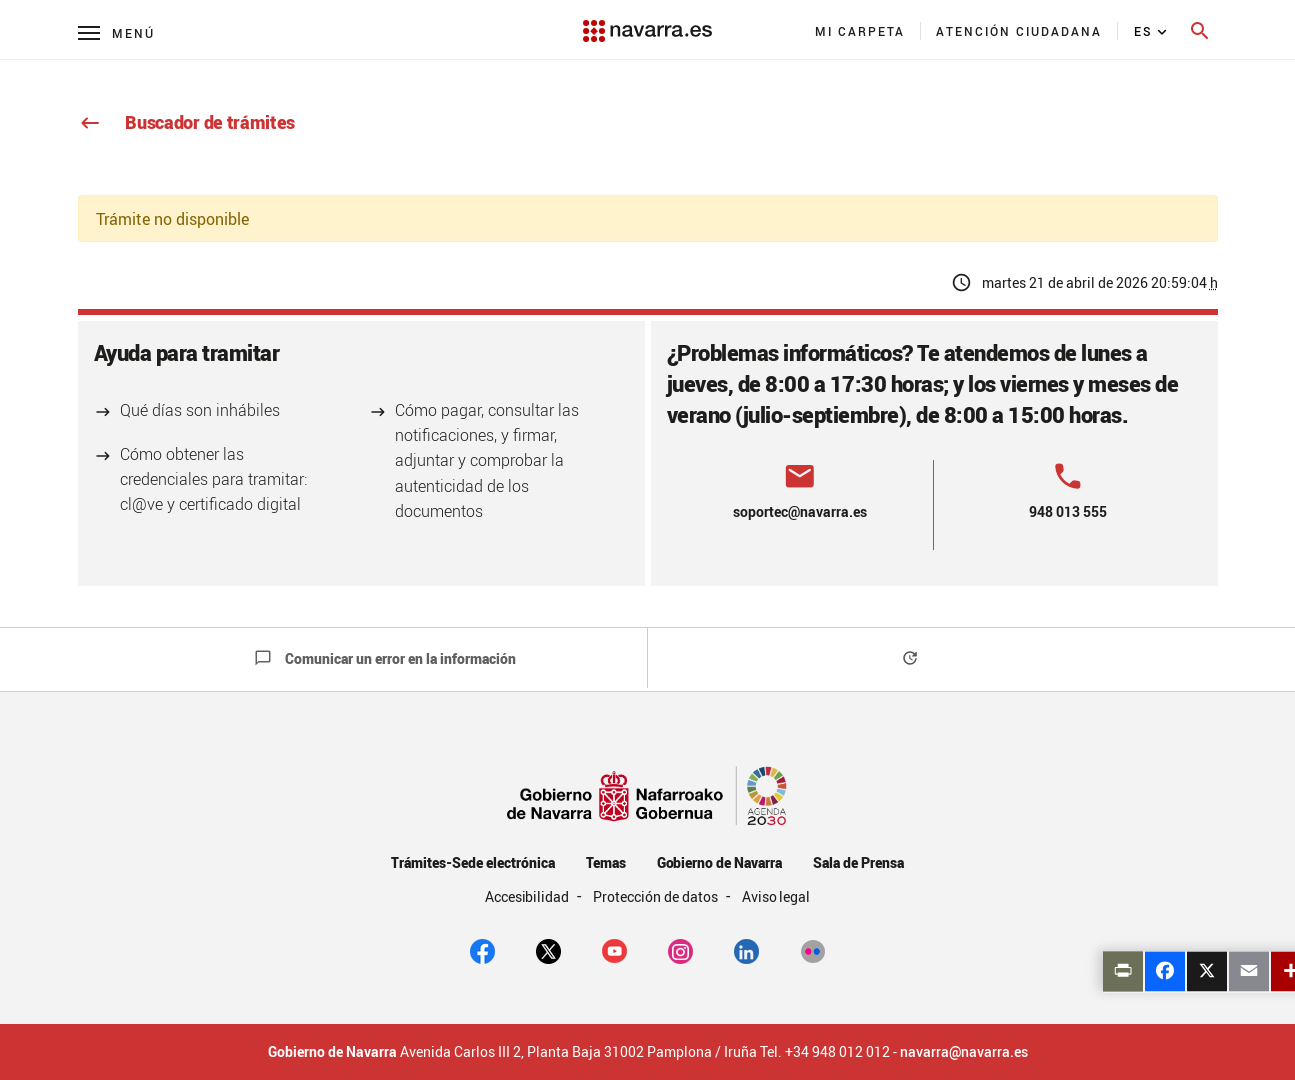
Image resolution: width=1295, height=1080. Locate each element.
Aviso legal (776, 896)
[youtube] (614, 950)
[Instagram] (680, 950)
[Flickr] (812, 950)
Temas (606, 862)
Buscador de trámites (187, 122)
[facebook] (482, 950)
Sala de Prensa (858, 862)
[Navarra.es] (647, 21)
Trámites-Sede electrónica (472, 862)
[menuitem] (860, 31)
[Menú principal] (116, 32)
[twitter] (548, 950)
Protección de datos (656, 896)
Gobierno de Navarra (719, 862)
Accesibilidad (529, 896)
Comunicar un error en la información (385, 658)
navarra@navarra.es (964, 1052)
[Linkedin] (746, 950)
